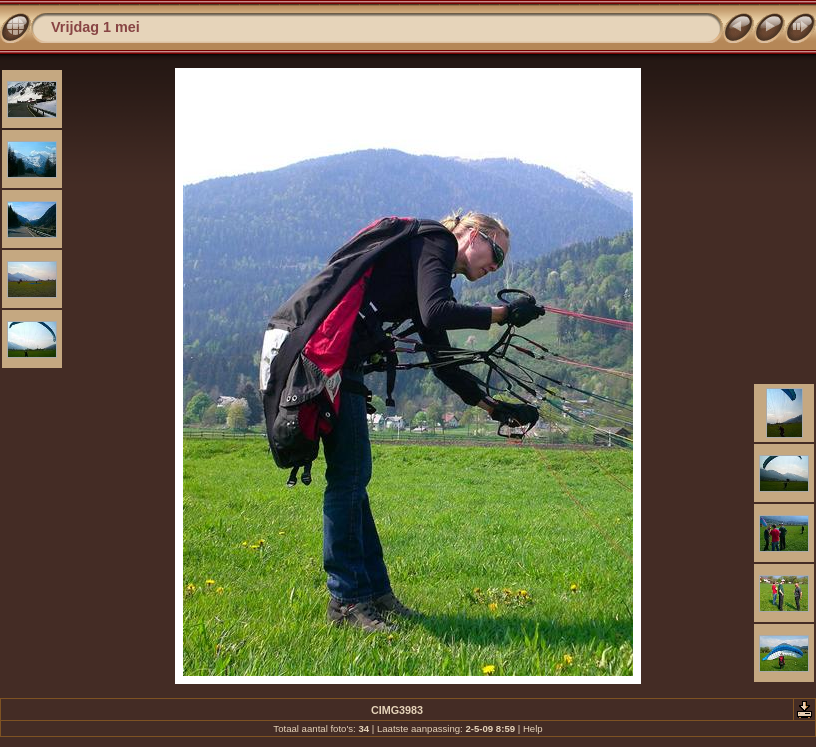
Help (533, 728)
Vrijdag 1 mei (95, 27)
